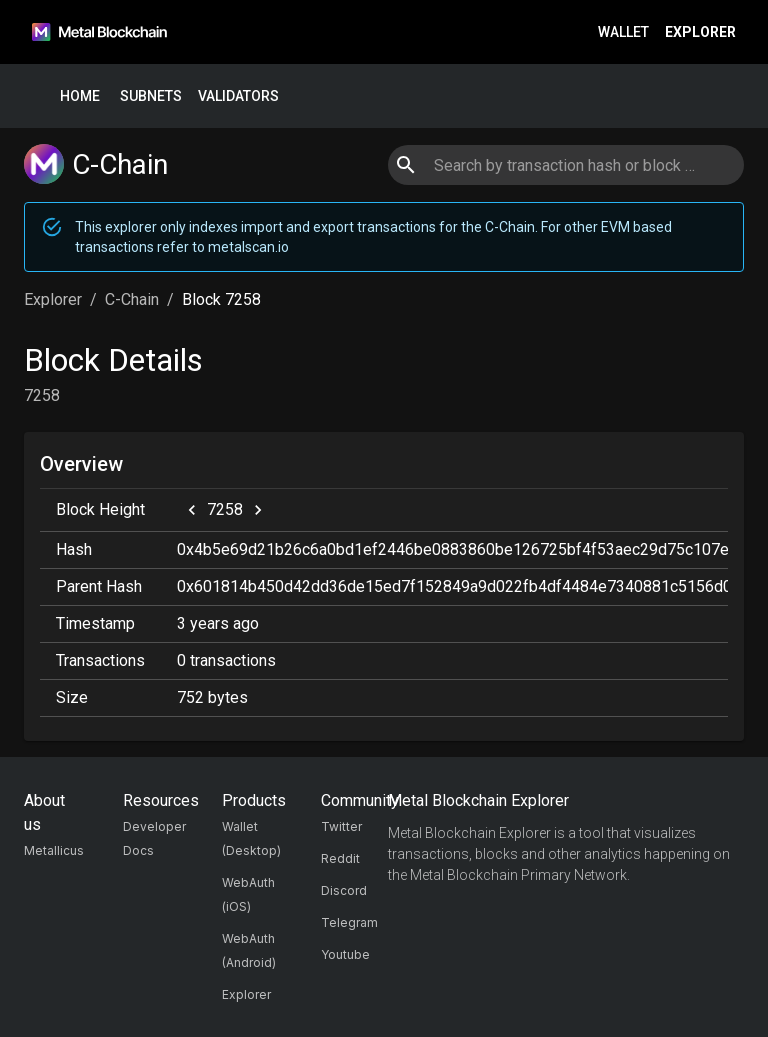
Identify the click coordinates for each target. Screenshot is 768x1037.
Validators (238, 96)
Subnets (151, 96)
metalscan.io (248, 247)
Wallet (623, 32)
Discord (344, 890)
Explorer (700, 32)
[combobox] (565, 165)
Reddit (340, 858)
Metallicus (54, 850)
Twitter (341, 826)
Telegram (349, 922)
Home (80, 96)
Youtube (345, 954)
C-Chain (132, 299)
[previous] (192, 510)
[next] (258, 510)
